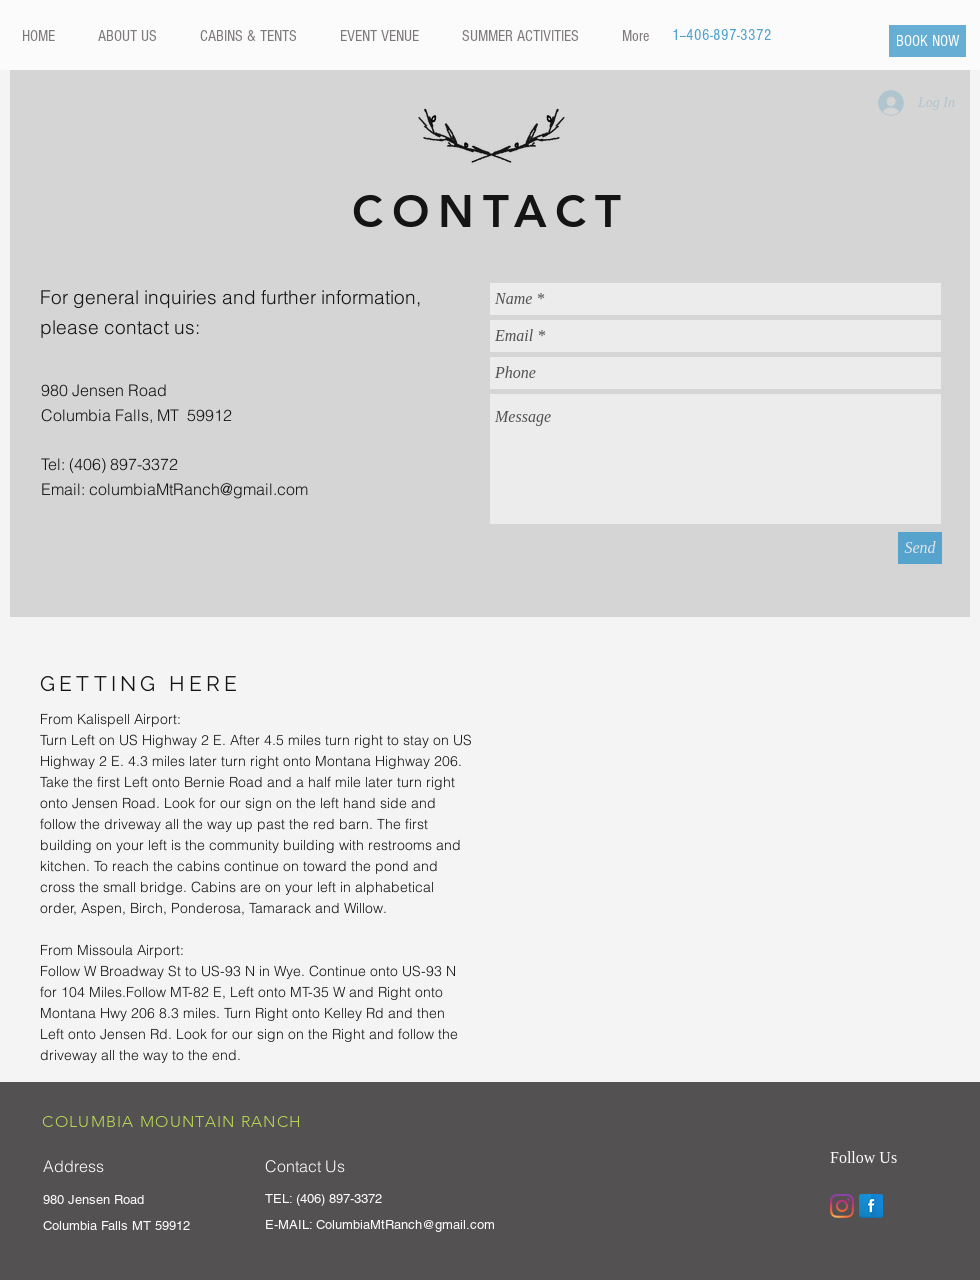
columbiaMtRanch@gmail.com (198, 489)
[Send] (920, 548)
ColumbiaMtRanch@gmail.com (405, 1224)
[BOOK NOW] (927, 41)
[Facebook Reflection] (871, 1206)
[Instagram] (842, 1206)
